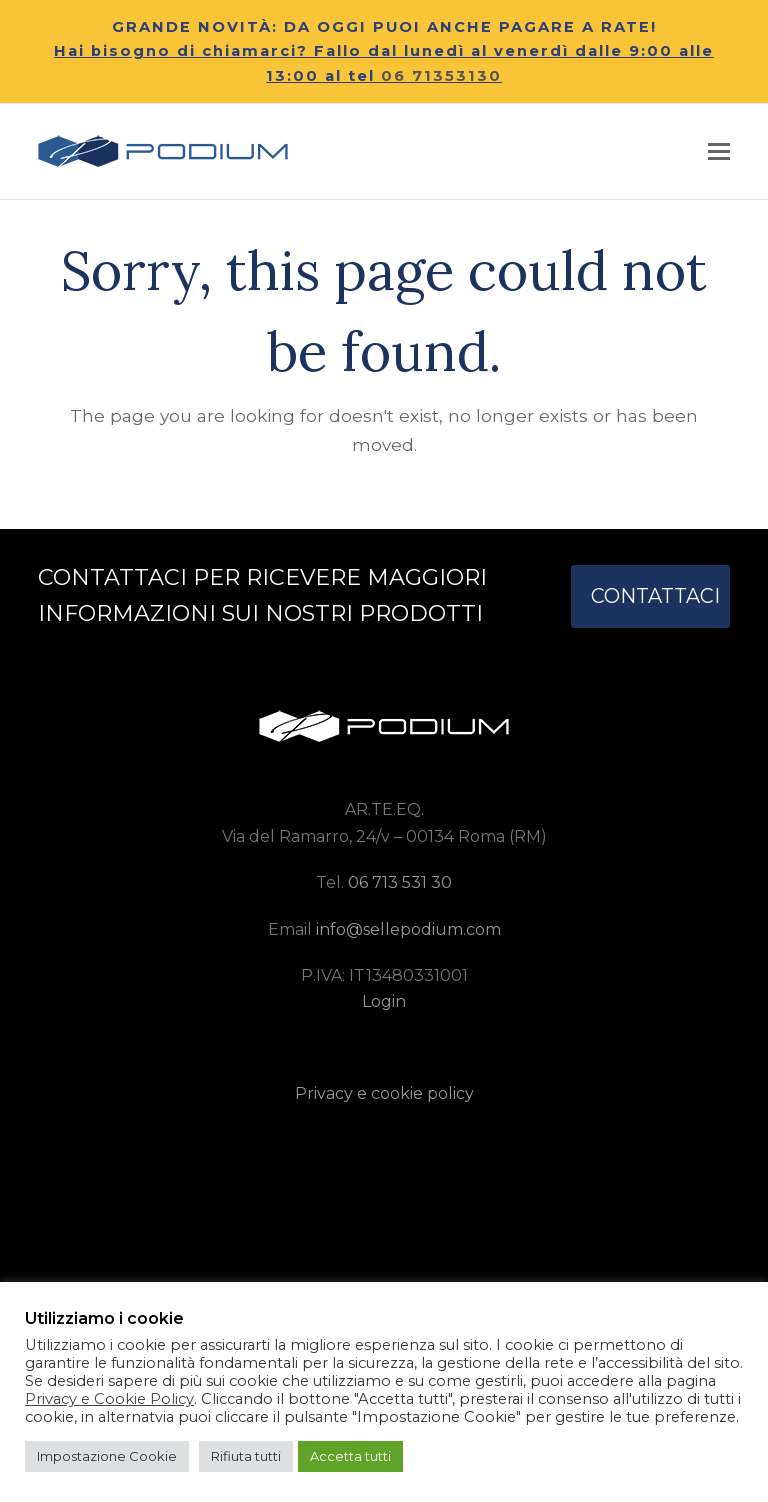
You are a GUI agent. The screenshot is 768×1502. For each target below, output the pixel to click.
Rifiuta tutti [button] (246, 1456)
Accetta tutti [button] (350, 1456)
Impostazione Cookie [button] (107, 1456)
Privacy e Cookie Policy (109, 1399)
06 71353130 (441, 76)
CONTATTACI (655, 596)
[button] (719, 152)
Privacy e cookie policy (384, 1093)
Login (384, 1001)
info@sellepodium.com (408, 929)
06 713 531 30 (400, 882)
